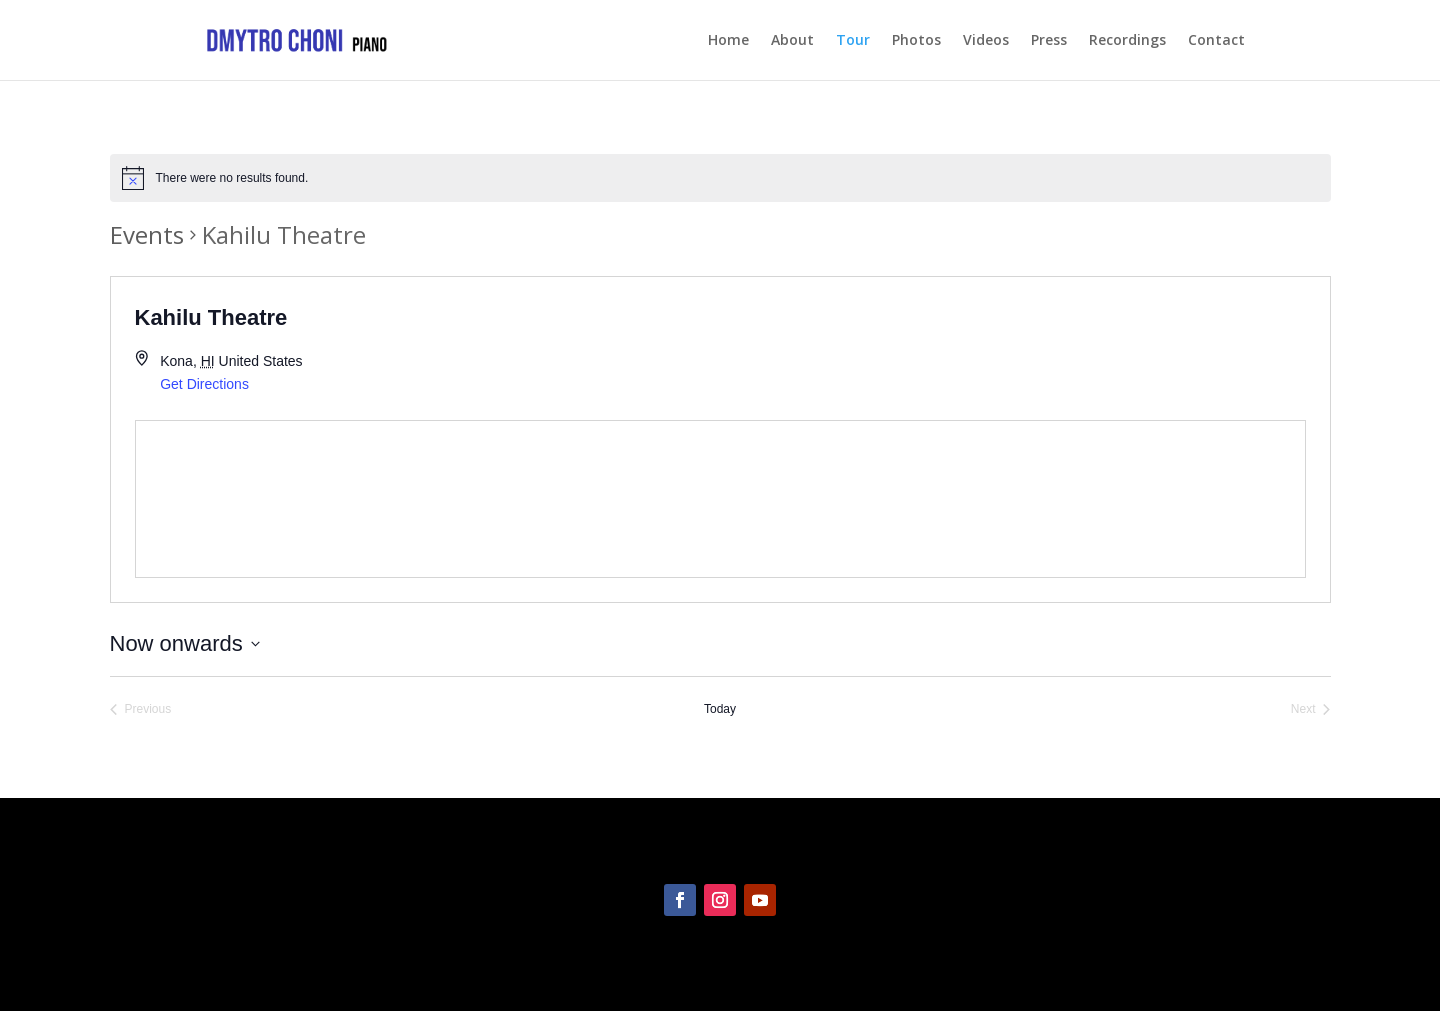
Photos (916, 41)
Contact (1216, 41)
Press (1049, 41)
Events (147, 234)
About (792, 41)
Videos (986, 41)
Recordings (1127, 41)
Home (728, 41)
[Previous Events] (141, 709)
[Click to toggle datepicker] (185, 643)
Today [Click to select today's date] (720, 709)
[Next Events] (1311, 709)
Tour (853, 41)
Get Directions (204, 384)
